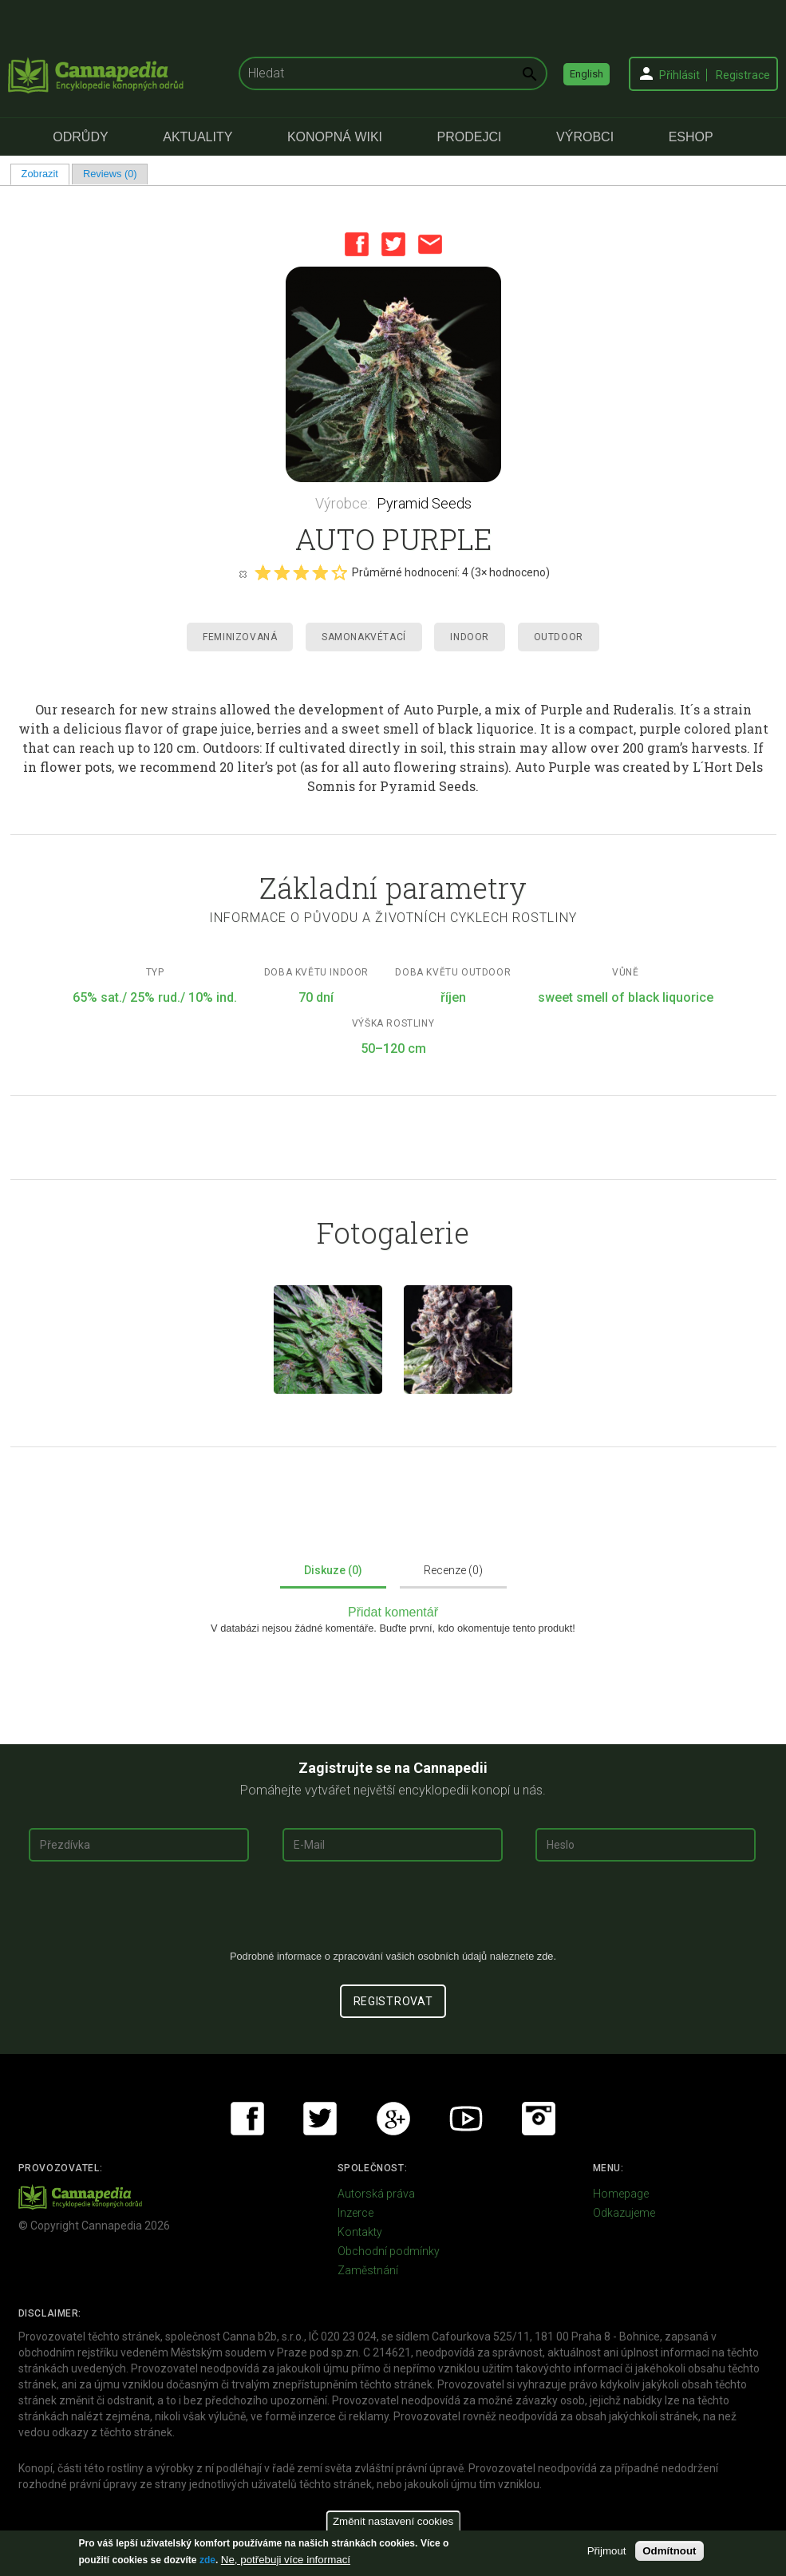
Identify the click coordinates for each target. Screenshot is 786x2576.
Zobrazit (45, 174)
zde (207, 2560)
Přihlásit (679, 75)
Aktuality (197, 137)
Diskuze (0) (333, 1570)
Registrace (743, 75)
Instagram (539, 2119)
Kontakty (360, 2232)
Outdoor (558, 637)
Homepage (621, 2193)
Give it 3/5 (301, 572)
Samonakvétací (364, 637)
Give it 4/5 (320, 572)
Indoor (469, 637)
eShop (691, 137)
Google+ (393, 2119)
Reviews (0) (110, 174)
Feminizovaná (240, 637)
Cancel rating (242, 573)
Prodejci (469, 137)
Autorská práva (376, 2193)
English (586, 74)
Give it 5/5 (339, 572)
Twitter (393, 244)
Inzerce (355, 2212)
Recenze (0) (453, 1570)
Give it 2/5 (282, 572)
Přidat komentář (393, 1612)
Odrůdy (80, 137)
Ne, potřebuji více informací (285, 2560)
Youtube (466, 2119)
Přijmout (606, 2551)
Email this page (430, 244)
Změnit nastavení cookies (393, 2521)
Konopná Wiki (334, 137)
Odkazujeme (624, 2212)
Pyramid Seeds (424, 503)
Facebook (356, 244)
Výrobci (585, 137)
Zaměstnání (368, 2270)
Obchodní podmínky (389, 2251)
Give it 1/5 (263, 572)
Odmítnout (669, 2551)
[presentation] (393, 1912)
